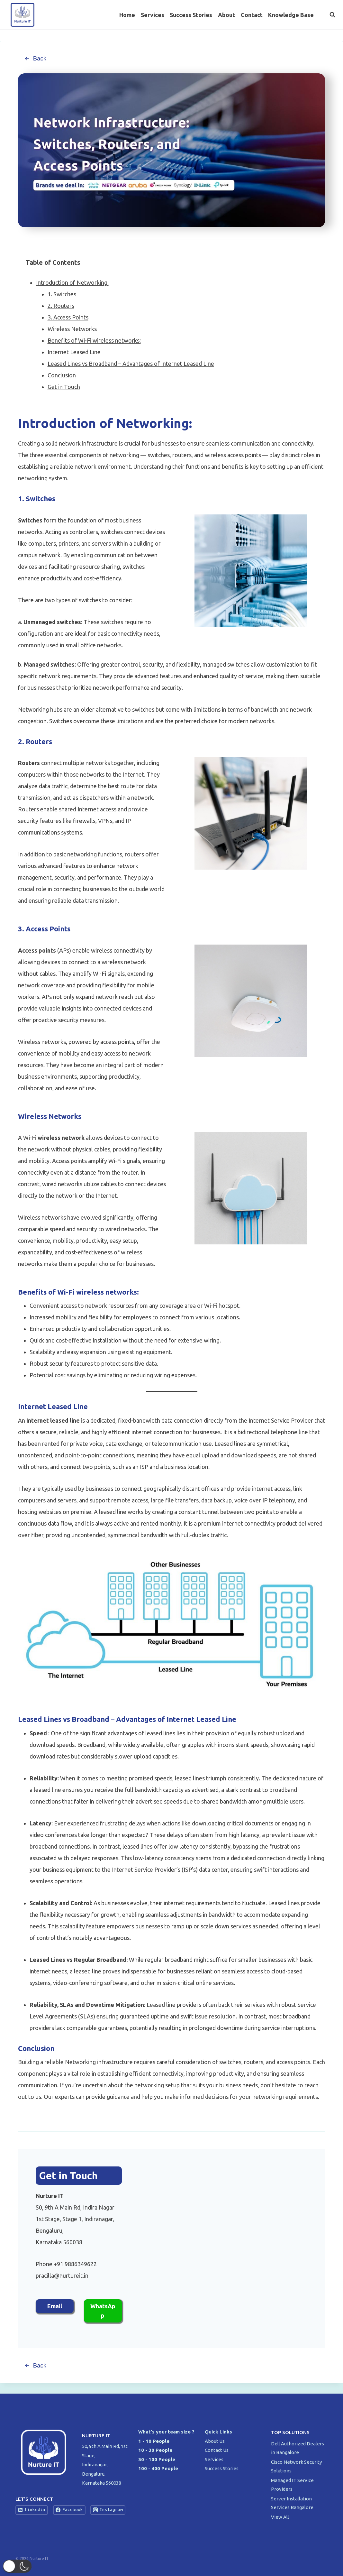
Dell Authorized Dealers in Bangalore (297, 2448)
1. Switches (62, 294)
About (226, 15)
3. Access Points (68, 318)
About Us (215, 2441)
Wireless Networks (72, 329)
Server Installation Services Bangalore (292, 2503)
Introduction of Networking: (72, 283)
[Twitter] (317, 35)
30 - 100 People (156, 2459)
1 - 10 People (153, 2441)
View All (280, 2517)
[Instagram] (329, 35)
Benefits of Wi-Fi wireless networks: (94, 341)
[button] (20, 2566)
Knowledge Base (291, 15)
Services (152, 15)
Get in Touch (64, 387)
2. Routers (61, 306)
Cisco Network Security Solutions (296, 2466)
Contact (252, 15)
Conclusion (62, 376)
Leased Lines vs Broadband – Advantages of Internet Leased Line (131, 364)
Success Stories (191, 15)
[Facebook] (304, 35)
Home (127, 15)
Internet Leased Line (74, 352)
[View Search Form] (329, 15)
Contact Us (217, 2450)
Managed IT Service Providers (292, 2485)
